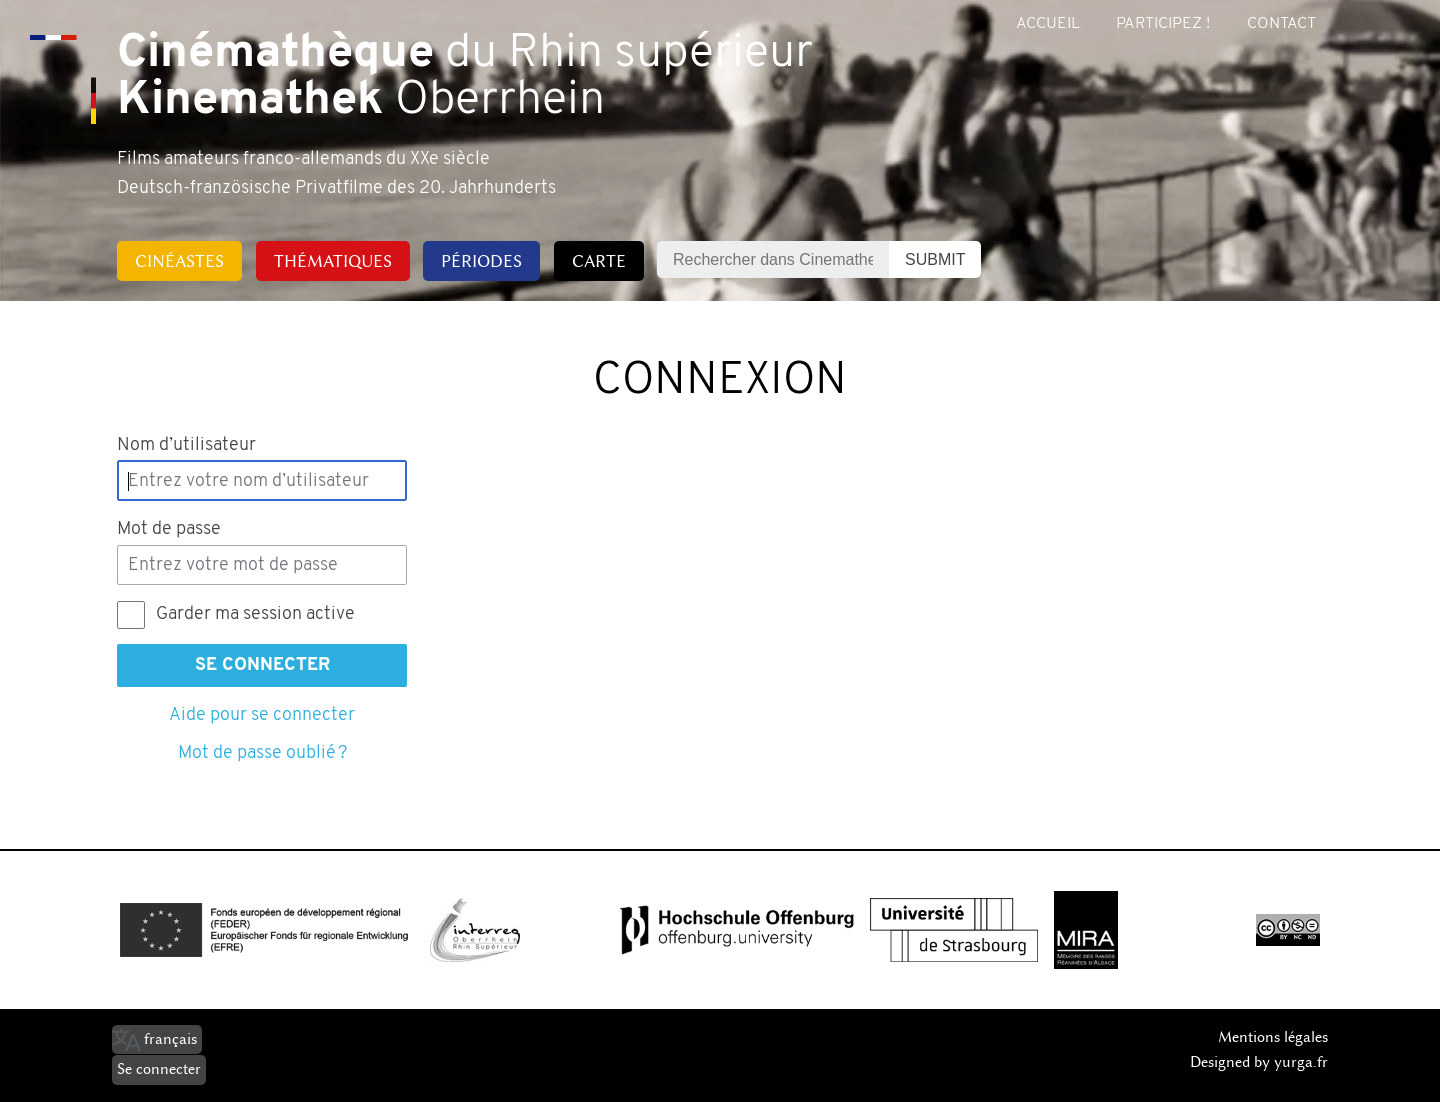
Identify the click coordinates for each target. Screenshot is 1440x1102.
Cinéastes (179, 261)
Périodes (481, 261)
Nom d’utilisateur (186, 445)
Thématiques (333, 261)
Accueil (1048, 24)
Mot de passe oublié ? (262, 753)
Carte (599, 261)
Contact (1281, 24)
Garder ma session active (255, 614)
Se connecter (262, 665)
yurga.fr (1301, 1062)
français (170, 1039)
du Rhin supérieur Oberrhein (465, 78)
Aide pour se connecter (262, 715)
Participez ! (1163, 24)
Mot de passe (169, 529)
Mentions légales (1273, 1037)
